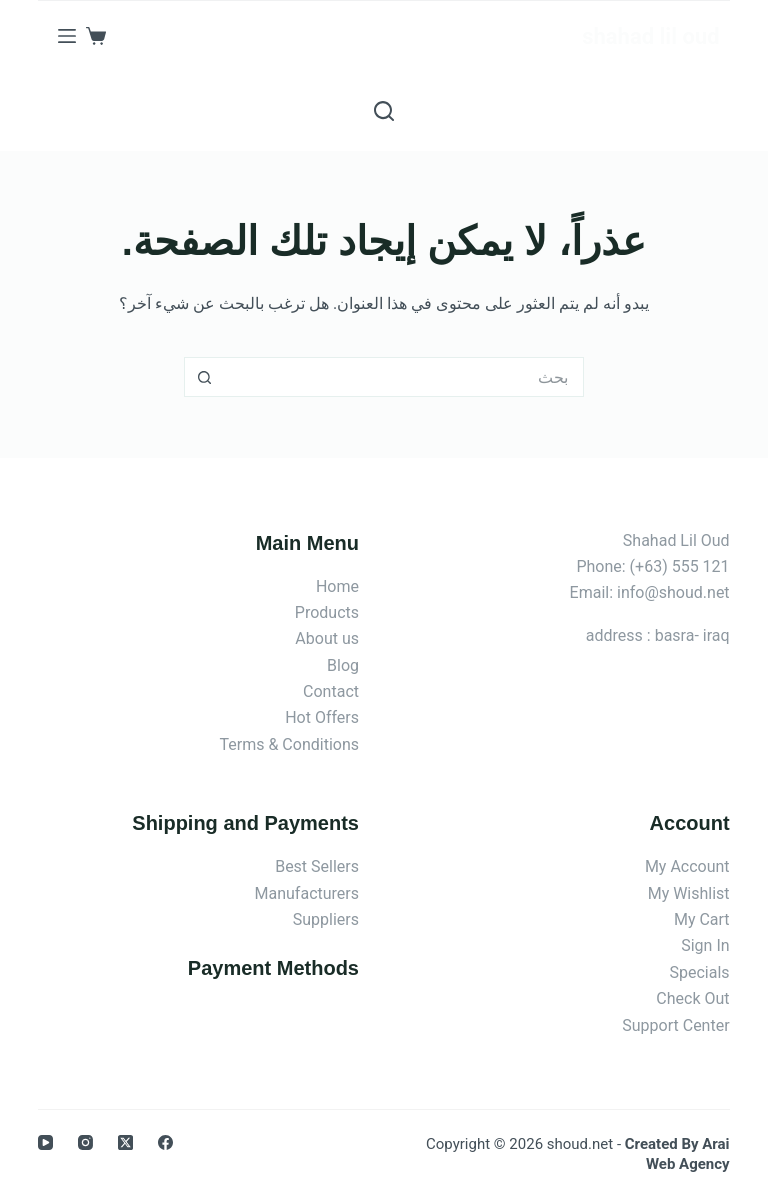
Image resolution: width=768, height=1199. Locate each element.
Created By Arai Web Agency (677, 1154)
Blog (343, 665)
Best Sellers (317, 866)
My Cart (702, 919)
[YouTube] (45, 1142)
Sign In (705, 945)
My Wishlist (689, 893)
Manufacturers (307, 893)
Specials (700, 972)
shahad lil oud (650, 36)
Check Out (692, 998)
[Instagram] (85, 1142)
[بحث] (384, 111)
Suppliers (326, 919)
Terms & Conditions (290, 744)
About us (327, 638)
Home (337, 586)
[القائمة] (67, 36)
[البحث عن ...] (404, 377)
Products (327, 612)
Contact (331, 691)
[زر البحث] (204, 377)
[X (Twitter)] (125, 1142)
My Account (687, 866)
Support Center (675, 1025)
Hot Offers (322, 717)
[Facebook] (165, 1142)
